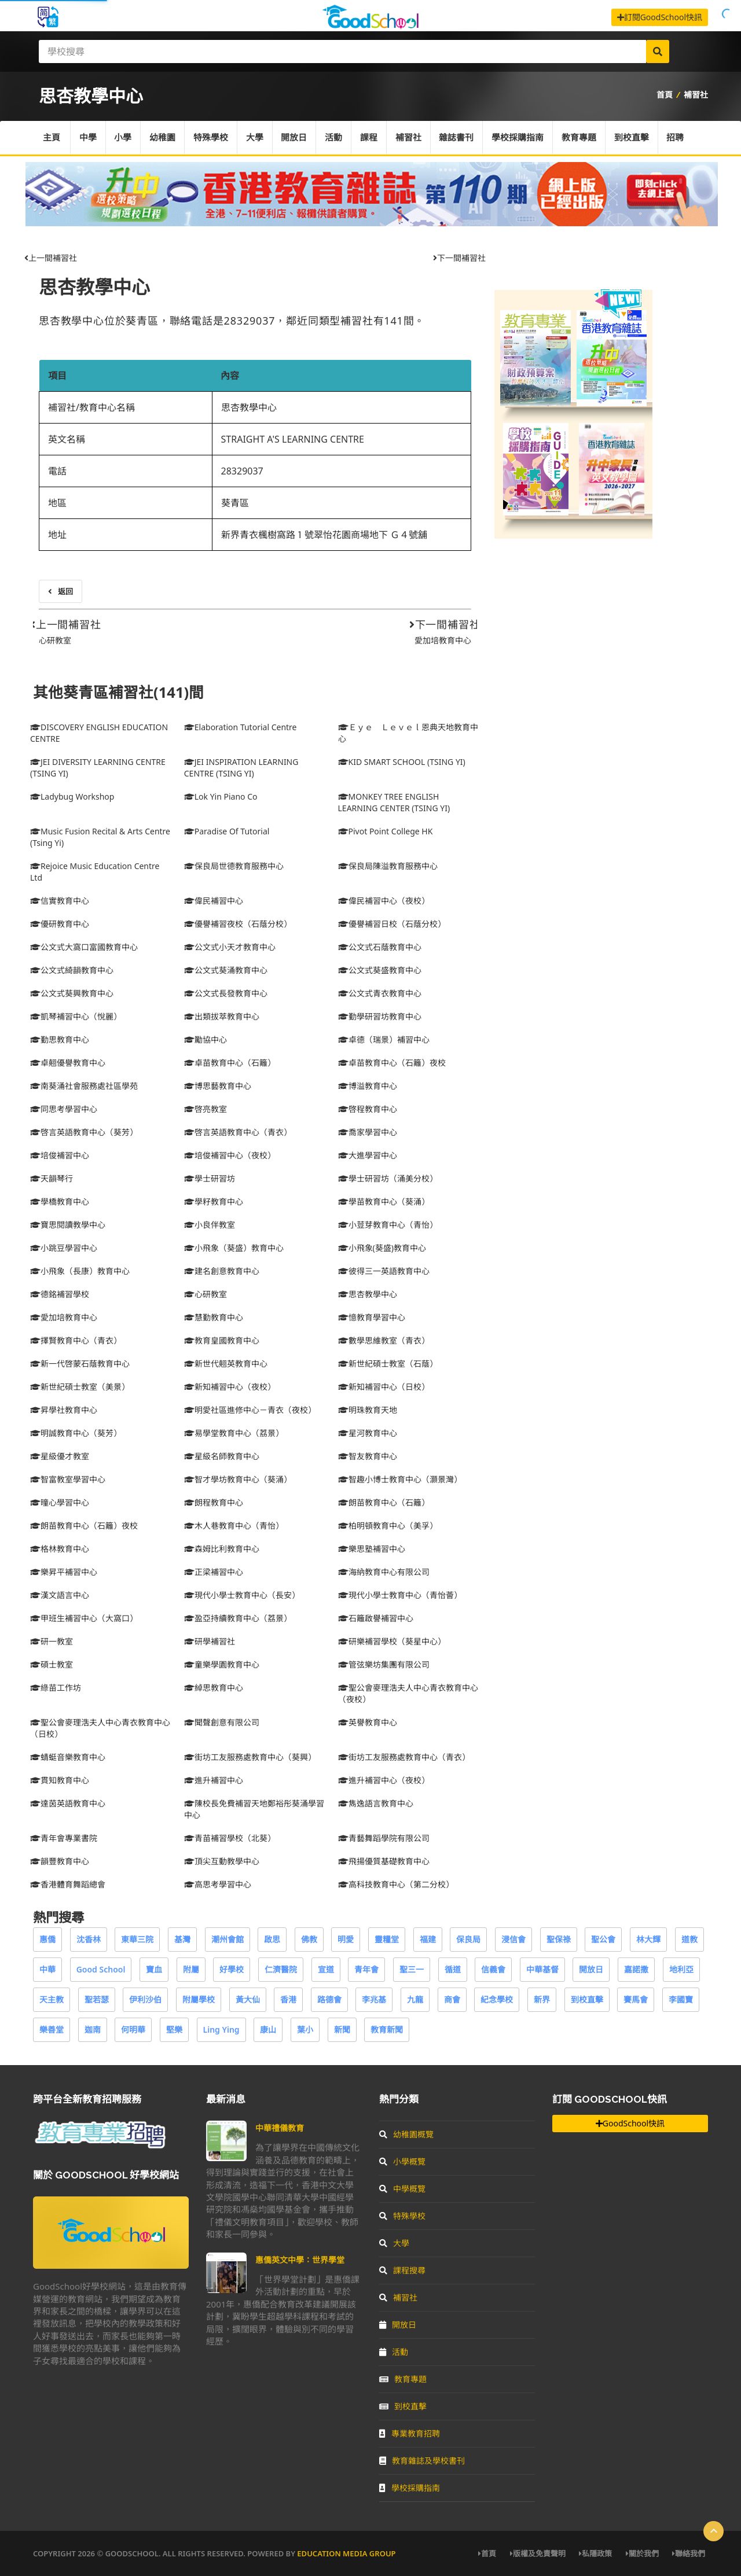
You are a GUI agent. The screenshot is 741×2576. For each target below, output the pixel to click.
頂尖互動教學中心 (221, 1861)
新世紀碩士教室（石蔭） (388, 1363)
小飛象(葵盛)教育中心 (382, 1247)
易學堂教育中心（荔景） (234, 1432)
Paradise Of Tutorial (227, 831)
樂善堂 (51, 2029)
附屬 (191, 1969)
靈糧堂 (387, 1939)
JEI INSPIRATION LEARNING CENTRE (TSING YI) (241, 767)
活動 (334, 137)
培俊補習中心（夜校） (230, 1155)
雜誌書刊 (458, 137)
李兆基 (374, 1999)
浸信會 (513, 1939)
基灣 (182, 1939)
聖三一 (411, 1969)
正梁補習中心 (213, 1571)
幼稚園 (163, 137)
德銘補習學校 (59, 1294)
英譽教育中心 (367, 1722)
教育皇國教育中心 (221, 1340)
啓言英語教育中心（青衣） (238, 1132)
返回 (60, 591)
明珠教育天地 (367, 1409)
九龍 (415, 1999)
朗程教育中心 (213, 1502)
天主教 (51, 1999)
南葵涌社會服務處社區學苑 (84, 1085)
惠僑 (47, 1939)
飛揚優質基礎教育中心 (384, 1861)
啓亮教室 (205, 1108)
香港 (288, 1999)
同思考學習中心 (63, 1108)
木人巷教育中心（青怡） (234, 1525)
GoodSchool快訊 (630, 2123)
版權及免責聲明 (538, 2553)
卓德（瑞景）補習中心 (384, 1039)
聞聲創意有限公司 (221, 1722)
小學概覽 (402, 2161)
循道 (453, 1969)
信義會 (493, 1969)
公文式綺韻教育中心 (71, 970)
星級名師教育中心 (221, 1456)
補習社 (696, 94)
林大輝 (648, 1939)
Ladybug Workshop (72, 796)
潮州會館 (227, 1939)
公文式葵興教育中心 (71, 993)
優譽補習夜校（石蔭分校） (238, 923)
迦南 (93, 2029)
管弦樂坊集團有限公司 (384, 1664)
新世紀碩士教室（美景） (80, 1386)
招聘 (677, 137)
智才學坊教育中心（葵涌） (238, 1479)
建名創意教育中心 (221, 1270)
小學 (123, 137)
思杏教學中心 (94, 286)
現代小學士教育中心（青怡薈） (400, 1594)
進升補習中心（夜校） (384, 1780)
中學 (88, 137)
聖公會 (603, 1939)
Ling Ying (221, 2029)
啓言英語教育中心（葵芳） (84, 1132)
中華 (47, 1969)
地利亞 (681, 1969)
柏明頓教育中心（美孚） (388, 1525)
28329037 (242, 471)
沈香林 (88, 1939)
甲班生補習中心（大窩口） (84, 1618)
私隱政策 (595, 2553)
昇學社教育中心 (63, 1409)
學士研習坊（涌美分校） (388, 1178)
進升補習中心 (213, 1780)
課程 (370, 137)
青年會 (366, 1969)
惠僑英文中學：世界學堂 (299, 2259)
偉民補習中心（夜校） (384, 900)
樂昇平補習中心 (63, 1571)
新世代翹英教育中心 (225, 1363)
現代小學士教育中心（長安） (242, 1594)
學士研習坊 (209, 1178)
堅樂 (174, 2029)
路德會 (329, 1999)
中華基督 (542, 1969)
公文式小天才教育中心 (230, 946)
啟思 (272, 1939)
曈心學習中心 (59, 1502)
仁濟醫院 (281, 1969)
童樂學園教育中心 (221, 1664)
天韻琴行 (51, 1178)
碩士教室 (51, 1664)
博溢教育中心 (367, 1085)
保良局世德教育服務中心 (234, 865)
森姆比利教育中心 (221, 1548)
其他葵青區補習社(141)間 (118, 692)
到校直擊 (633, 137)
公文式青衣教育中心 (379, 993)
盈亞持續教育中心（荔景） (238, 1618)
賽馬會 (635, 1999)
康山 (268, 2029)
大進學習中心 (367, 1155)
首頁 (664, 94)
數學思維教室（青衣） (384, 1340)
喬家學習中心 (367, 1132)
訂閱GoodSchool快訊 (659, 17)
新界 (542, 1999)
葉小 (305, 2029)
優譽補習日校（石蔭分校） (392, 923)
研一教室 (51, 1641)
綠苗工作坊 (55, 1687)
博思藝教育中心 (217, 1085)
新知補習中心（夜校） (230, 1386)
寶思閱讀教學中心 (67, 1224)
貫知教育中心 (59, 1780)
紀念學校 (496, 1999)
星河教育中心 (367, 1432)
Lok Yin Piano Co (221, 796)
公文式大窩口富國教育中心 (84, 946)
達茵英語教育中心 (67, 1803)
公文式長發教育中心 (225, 993)
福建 (428, 1939)
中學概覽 (402, 2188)
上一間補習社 (50, 257)
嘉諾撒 (636, 1969)
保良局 (468, 1939)
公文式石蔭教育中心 (379, 946)
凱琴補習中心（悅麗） (76, 1016)
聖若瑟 (97, 1999)
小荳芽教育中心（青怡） (388, 1224)
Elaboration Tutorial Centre (240, 727)
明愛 (346, 1939)
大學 (255, 137)
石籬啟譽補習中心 (375, 1618)
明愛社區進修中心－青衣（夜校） (250, 1409)
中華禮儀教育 (279, 2127)
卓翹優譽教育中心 (67, 1062)
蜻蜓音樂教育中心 (67, 1756)
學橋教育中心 (59, 1201)
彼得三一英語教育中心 (384, 1270)
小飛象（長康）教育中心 (80, 1270)
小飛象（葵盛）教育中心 (234, 1247)
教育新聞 (386, 2029)
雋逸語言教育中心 (375, 1803)
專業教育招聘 (409, 2433)
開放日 (295, 137)
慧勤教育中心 (213, 1317)
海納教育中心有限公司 (384, 1571)
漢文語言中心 (59, 1594)
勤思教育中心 (59, 1039)
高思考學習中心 (217, 1884)
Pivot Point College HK (385, 831)
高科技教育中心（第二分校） (396, 1884)
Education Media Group (346, 2553)
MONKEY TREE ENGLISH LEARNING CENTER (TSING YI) (394, 802)
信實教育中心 (59, 900)
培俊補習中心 (59, 1155)
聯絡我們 (688, 2553)
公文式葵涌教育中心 (225, 970)
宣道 (326, 1969)
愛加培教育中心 (442, 640)
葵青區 (235, 502)
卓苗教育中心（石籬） (230, 1062)
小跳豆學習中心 (63, 1247)
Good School (101, 1969)
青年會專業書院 (63, 1837)
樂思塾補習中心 (371, 1548)
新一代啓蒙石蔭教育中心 (80, 1363)
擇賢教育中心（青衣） (76, 1340)
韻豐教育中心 (59, 1861)
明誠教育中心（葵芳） (76, 1432)
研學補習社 (209, 1641)
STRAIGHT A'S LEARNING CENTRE (292, 439)
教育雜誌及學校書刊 (422, 2460)
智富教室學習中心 (67, 1479)
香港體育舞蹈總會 (67, 1884)
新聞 (342, 2029)
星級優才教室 (59, 1456)
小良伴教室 (209, 1224)
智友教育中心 (367, 1456)
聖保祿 (558, 1939)
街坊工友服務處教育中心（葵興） (250, 1756)
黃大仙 (248, 1999)
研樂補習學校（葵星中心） (392, 1641)
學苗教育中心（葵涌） (384, 1201)
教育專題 (580, 137)
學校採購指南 (519, 137)
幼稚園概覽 (406, 2134)
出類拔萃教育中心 (221, 1016)
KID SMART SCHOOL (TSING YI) (401, 761)
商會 (452, 1999)
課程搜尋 (402, 2270)
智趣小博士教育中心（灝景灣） (400, 1479)
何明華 (133, 2029)
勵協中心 (205, 1039)
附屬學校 (198, 1999)
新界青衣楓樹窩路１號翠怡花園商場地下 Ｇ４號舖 (324, 534)
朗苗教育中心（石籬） (384, 1502)
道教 (689, 1939)
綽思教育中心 (213, 1687)
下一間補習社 (459, 257)
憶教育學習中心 (371, 1317)
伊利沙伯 (145, 1999)
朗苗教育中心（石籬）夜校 (84, 1525)
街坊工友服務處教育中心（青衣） (404, 1756)
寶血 (154, 1969)
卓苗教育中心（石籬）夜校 (392, 1062)
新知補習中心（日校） (384, 1386)
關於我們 (642, 2553)
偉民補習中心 (213, 900)
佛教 (309, 1939)
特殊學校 (211, 137)
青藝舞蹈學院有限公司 (384, 1837)
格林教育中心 (59, 1548)
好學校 (231, 1969)
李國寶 (681, 1999)
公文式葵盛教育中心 (379, 970)
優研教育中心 (59, 923)
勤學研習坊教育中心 (379, 1016)
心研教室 (55, 640)
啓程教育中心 (367, 1108)
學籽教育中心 (213, 1201)
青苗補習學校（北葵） (230, 1837)
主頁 (51, 137)
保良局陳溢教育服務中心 (388, 865)
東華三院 (137, 1939)
